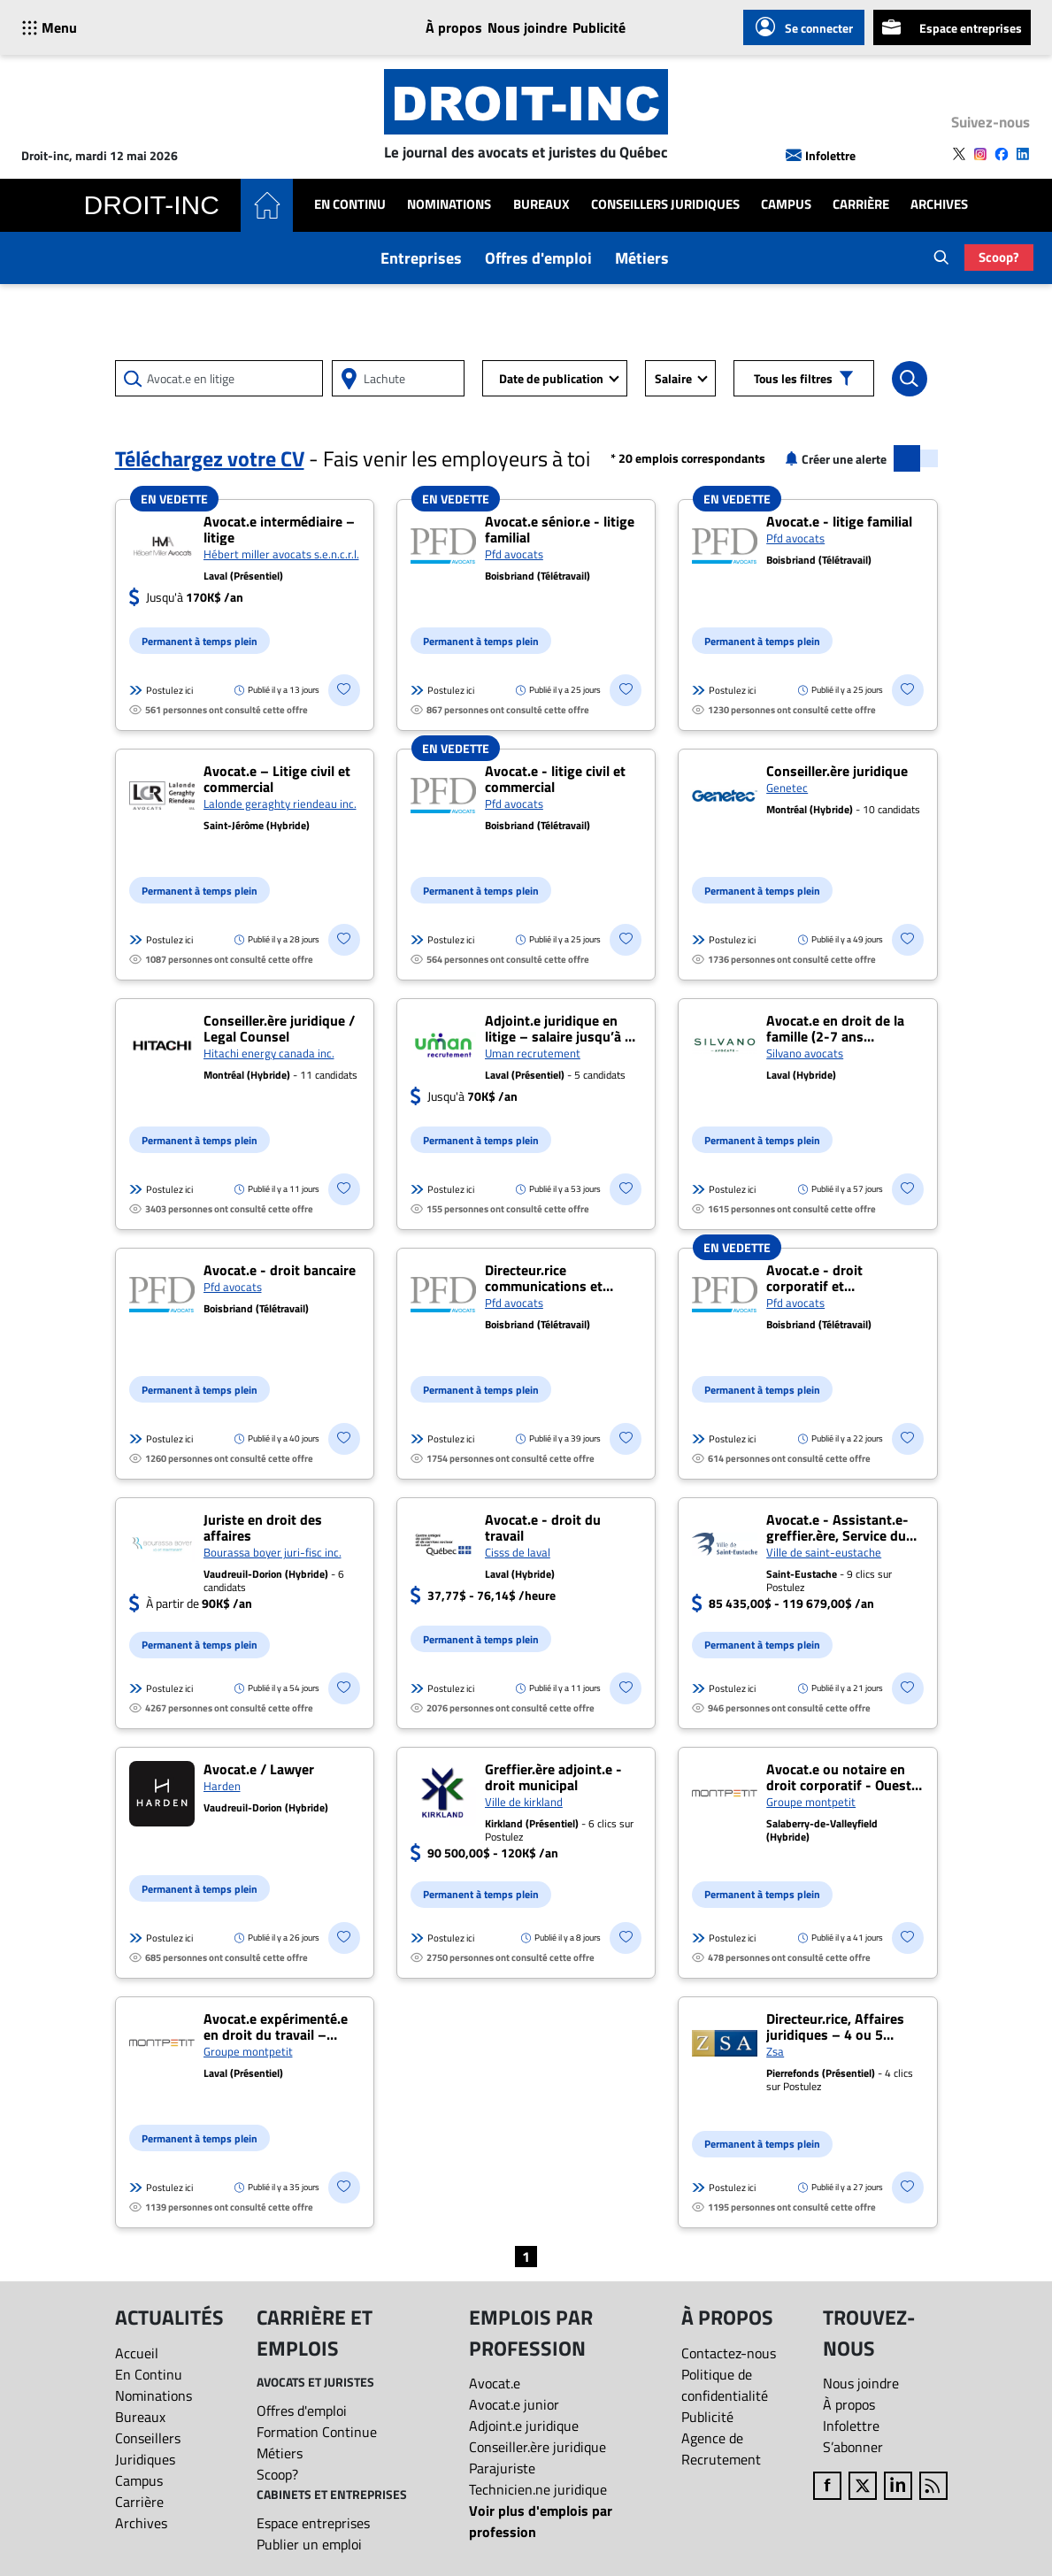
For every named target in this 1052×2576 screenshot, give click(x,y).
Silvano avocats (804, 1053)
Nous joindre (527, 27)
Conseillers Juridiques (665, 204)
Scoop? (999, 257)
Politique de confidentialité (724, 2385)
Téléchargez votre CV (209, 458)
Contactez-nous (728, 2353)
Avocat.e (494, 2383)
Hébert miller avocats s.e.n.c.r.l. (281, 554)
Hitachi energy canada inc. (268, 1053)
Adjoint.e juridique (524, 2425)
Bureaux (541, 204)
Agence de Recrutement (721, 2448)
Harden (222, 1786)
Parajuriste (502, 2468)
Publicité (599, 27)
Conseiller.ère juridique (537, 2446)
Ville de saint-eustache (823, 1552)
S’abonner (853, 2446)
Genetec (787, 787)
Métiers (642, 258)
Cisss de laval (517, 1552)
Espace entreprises (952, 27)
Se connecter (804, 27)
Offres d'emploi (538, 258)
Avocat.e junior (514, 2404)
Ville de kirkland (524, 1802)
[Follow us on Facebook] (1002, 154)
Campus (786, 204)
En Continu (350, 204)
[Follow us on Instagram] (980, 154)
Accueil (136, 2353)
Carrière (861, 204)
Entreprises (421, 258)
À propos (454, 27)
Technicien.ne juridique (538, 2489)
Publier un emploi (309, 2544)
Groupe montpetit (811, 1802)
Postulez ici (161, 690)
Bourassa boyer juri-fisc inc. (272, 1552)
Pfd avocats (514, 554)
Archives (939, 204)
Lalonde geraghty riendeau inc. (280, 803)
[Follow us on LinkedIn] (1023, 154)
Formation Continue (317, 2431)
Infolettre (821, 155)
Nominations (449, 204)
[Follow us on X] (959, 154)
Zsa (775, 2051)
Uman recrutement (532, 1053)
